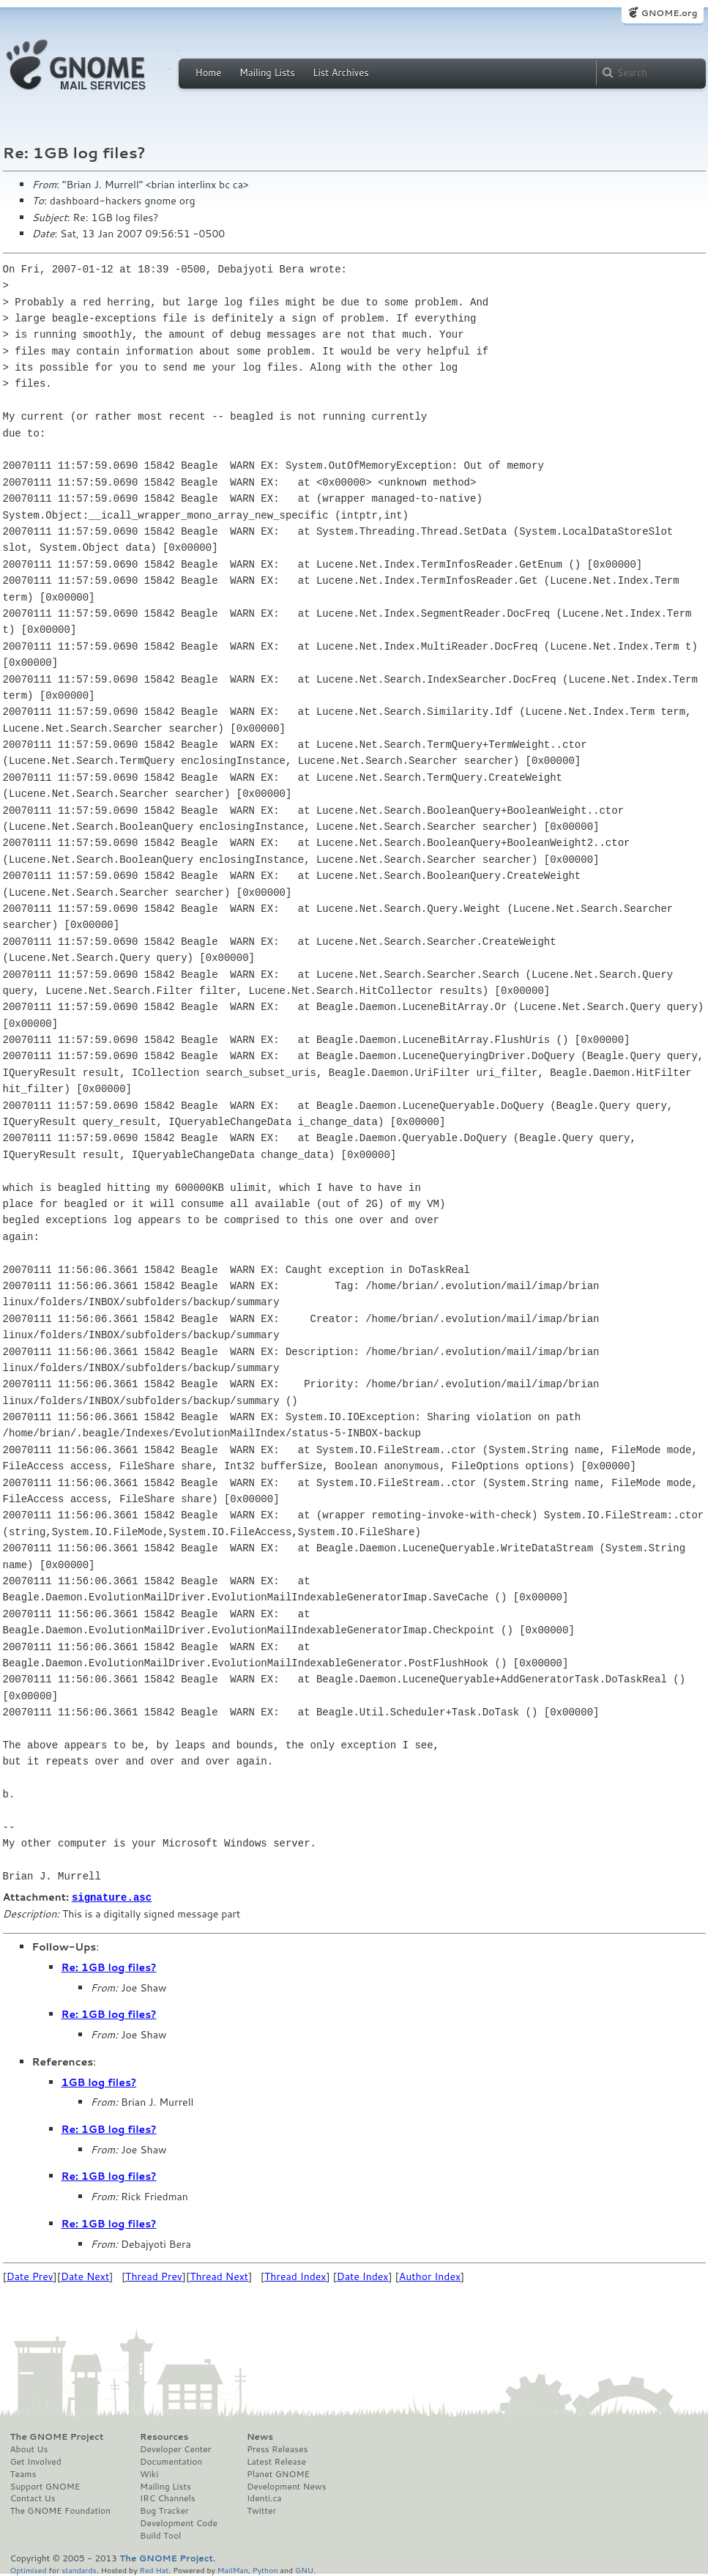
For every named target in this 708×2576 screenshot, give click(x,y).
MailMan (232, 2569)
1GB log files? (99, 2081)
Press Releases (277, 2448)
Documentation (171, 2461)
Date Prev (30, 2275)
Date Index (363, 2275)
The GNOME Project (57, 2436)
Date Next (85, 2275)
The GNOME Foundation (60, 2510)
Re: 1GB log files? (109, 1966)
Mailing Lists (267, 72)
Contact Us (33, 2497)
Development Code (178, 2522)
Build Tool (160, 2535)
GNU (304, 2569)
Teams (23, 2473)
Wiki (149, 2473)
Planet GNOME (278, 2473)
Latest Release (276, 2461)
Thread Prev (153, 2275)
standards (79, 2569)
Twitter (261, 2510)
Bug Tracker (164, 2510)
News (260, 2436)
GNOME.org (669, 13)
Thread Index (295, 2275)
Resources (164, 2436)
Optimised (28, 2569)
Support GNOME (45, 2486)
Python (265, 2569)
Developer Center (175, 2448)
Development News (287, 2486)
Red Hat (153, 2569)
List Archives (340, 72)
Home (208, 72)
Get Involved (36, 2461)
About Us (29, 2448)
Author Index (430, 2275)
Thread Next (219, 2275)
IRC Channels (167, 2497)
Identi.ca (264, 2497)
